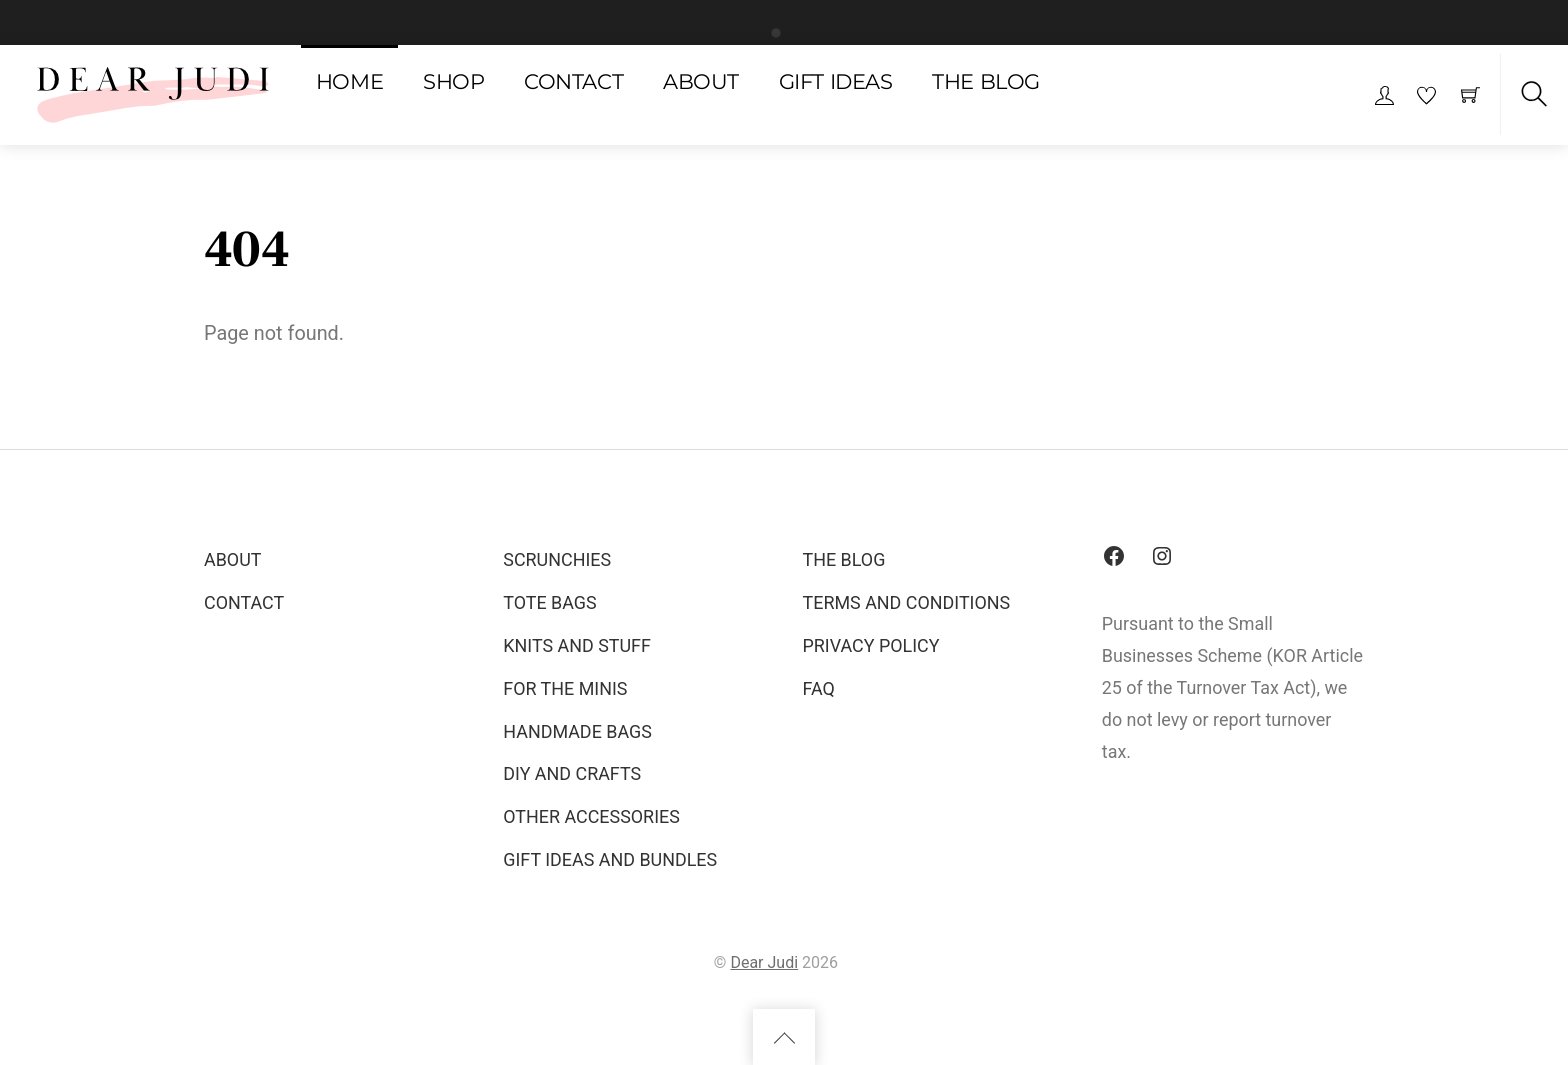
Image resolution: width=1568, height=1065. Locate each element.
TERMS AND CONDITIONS (907, 602)
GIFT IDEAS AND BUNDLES (610, 859)
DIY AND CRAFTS (572, 773)
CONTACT (573, 81)
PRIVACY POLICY (871, 645)
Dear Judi (764, 962)
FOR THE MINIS (565, 688)
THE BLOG (986, 81)
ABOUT (701, 81)
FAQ (819, 688)
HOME (349, 81)
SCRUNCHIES (557, 559)
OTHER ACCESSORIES (591, 816)
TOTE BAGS (549, 602)
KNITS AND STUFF (577, 645)
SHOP (453, 81)
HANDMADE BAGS (577, 731)
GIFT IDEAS (836, 81)
